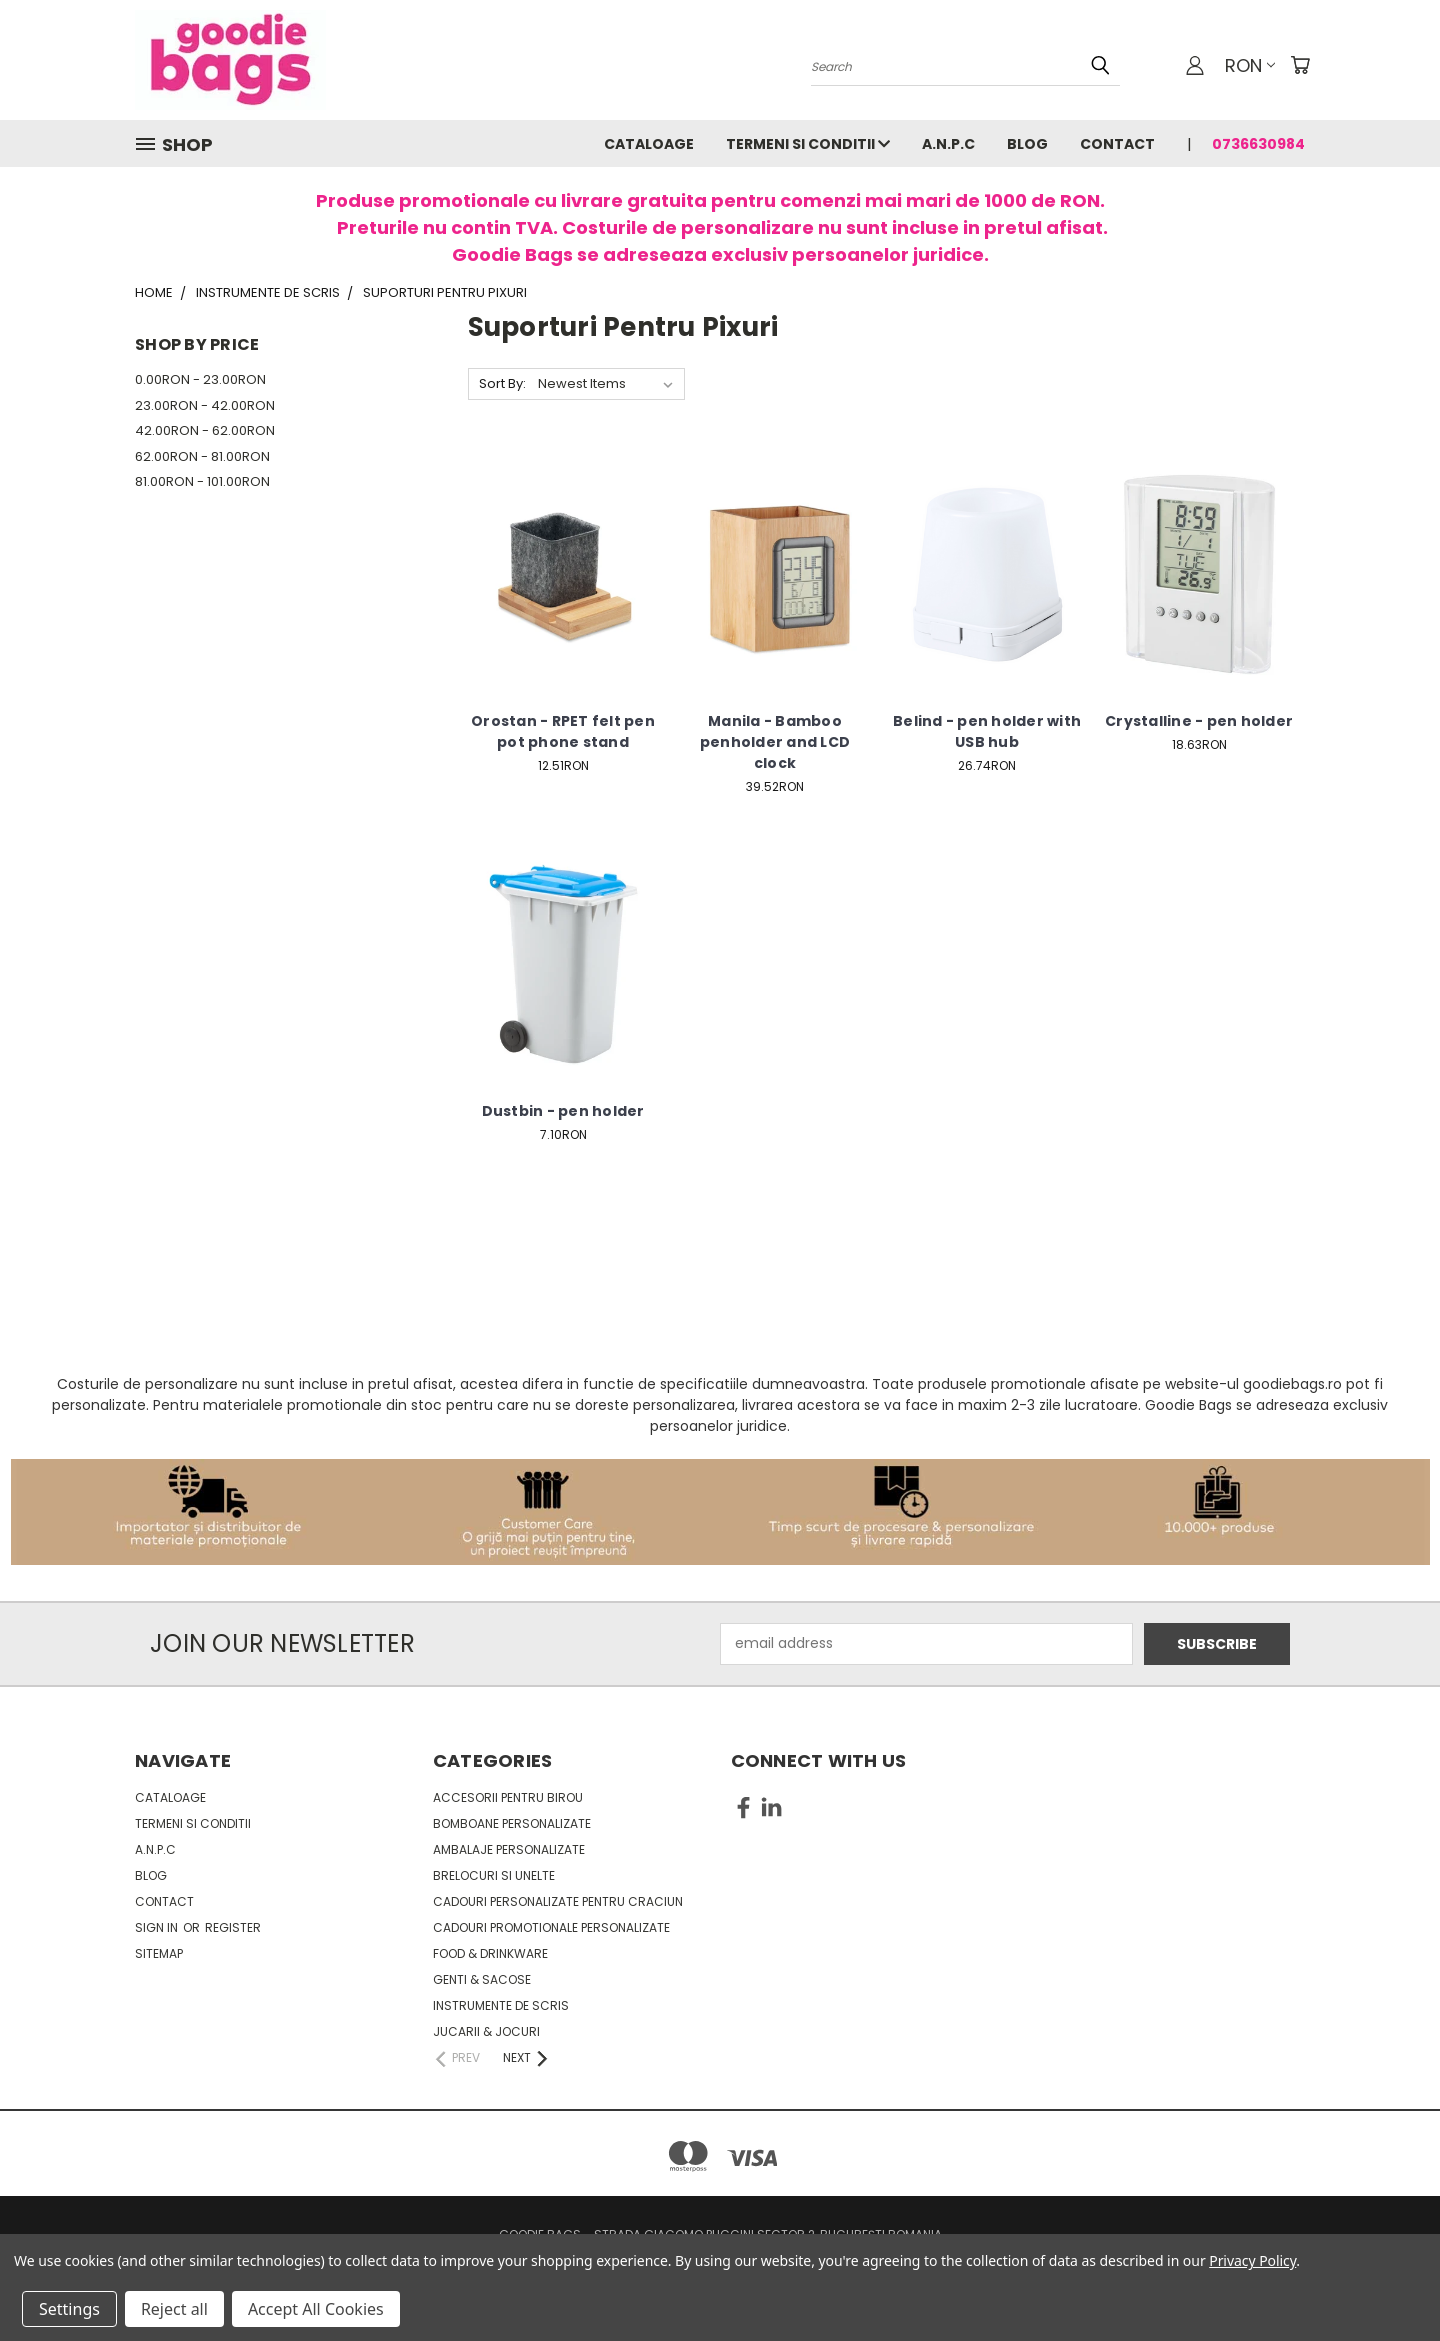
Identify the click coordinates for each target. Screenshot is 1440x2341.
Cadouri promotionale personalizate (551, 1927)
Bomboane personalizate (512, 1823)
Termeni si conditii (808, 144)
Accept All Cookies (316, 2309)
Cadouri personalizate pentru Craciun (558, 1901)
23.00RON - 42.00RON (205, 405)
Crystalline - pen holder (1199, 721)
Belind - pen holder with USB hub (987, 731)
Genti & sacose (482, 1979)
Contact (1117, 144)
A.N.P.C (948, 144)
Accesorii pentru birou (508, 1797)
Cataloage (649, 144)
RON (1250, 65)
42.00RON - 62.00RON (205, 430)
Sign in (158, 1927)
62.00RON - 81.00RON (202, 456)
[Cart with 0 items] (1300, 65)
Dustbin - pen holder (563, 1111)
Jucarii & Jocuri (486, 2031)
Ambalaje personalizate (509, 1849)
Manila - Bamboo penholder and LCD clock (775, 742)
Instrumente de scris (501, 2005)
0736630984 (1258, 144)
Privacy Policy (1252, 2260)
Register (233, 1927)
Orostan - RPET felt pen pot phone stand (563, 731)
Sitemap (159, 1953)
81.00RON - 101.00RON (202, 481)
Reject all (174, 2309)
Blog (1027, 144)
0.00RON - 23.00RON (200, 379)
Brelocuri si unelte (494, 1875)
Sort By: (502, 383)
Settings (69, 2309)
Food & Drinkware (490, 1953)
